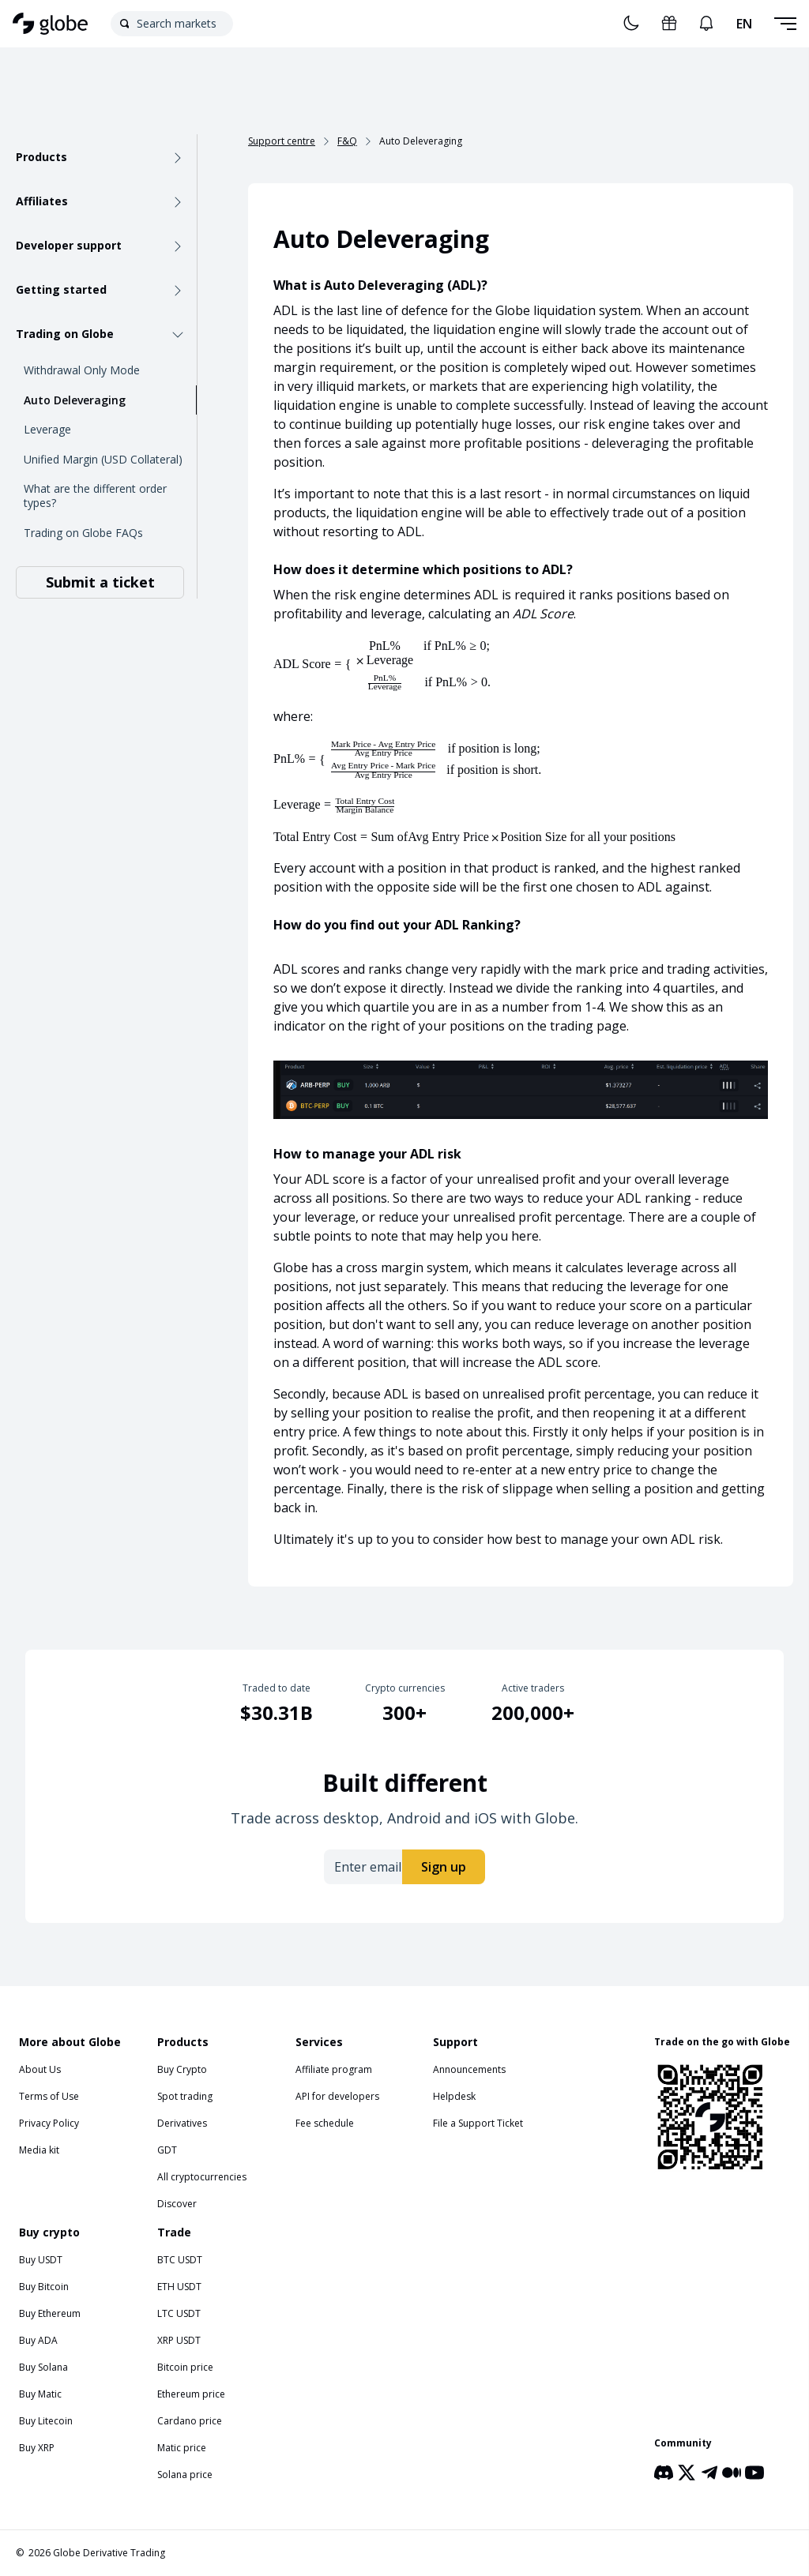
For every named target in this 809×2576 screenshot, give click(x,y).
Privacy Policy (49, 2123)
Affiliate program (333, 2069)
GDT (167, 2150)
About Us (40, 2069)
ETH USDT (179, 2286)
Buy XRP (37, 2447)
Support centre (281, 141)
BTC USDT (179, 2259)
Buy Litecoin (46, 2421)
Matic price (181, 2447)
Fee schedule (324, 2123)
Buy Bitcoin (44, 2286)
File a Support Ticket (478, 2123)
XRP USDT (179, 2340)
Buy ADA (38, 2340)
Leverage (47, 429)
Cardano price (189, 2421)
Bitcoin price (185, 2367)
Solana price (185, 2474)
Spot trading (185, 2096)
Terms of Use (49, 2096)
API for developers (337, 2096)
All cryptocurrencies (201, 2177)
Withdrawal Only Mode (82, 369)
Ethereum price (191, 2394)
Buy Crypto (182, 2069)
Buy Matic (40, 2394)
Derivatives (182, 2123)
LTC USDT (179, 2313)
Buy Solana (43, 2367)
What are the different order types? (95, 495)
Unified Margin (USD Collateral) (103, 459)
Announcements (469, 2069)
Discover (177, 2203)
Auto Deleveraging (75, 399)
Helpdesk (454, 2096)
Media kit (39, 2150)
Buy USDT (40, 2259)
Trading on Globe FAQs (83, 532)
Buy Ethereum (50, 2313)
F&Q (347, 141)
